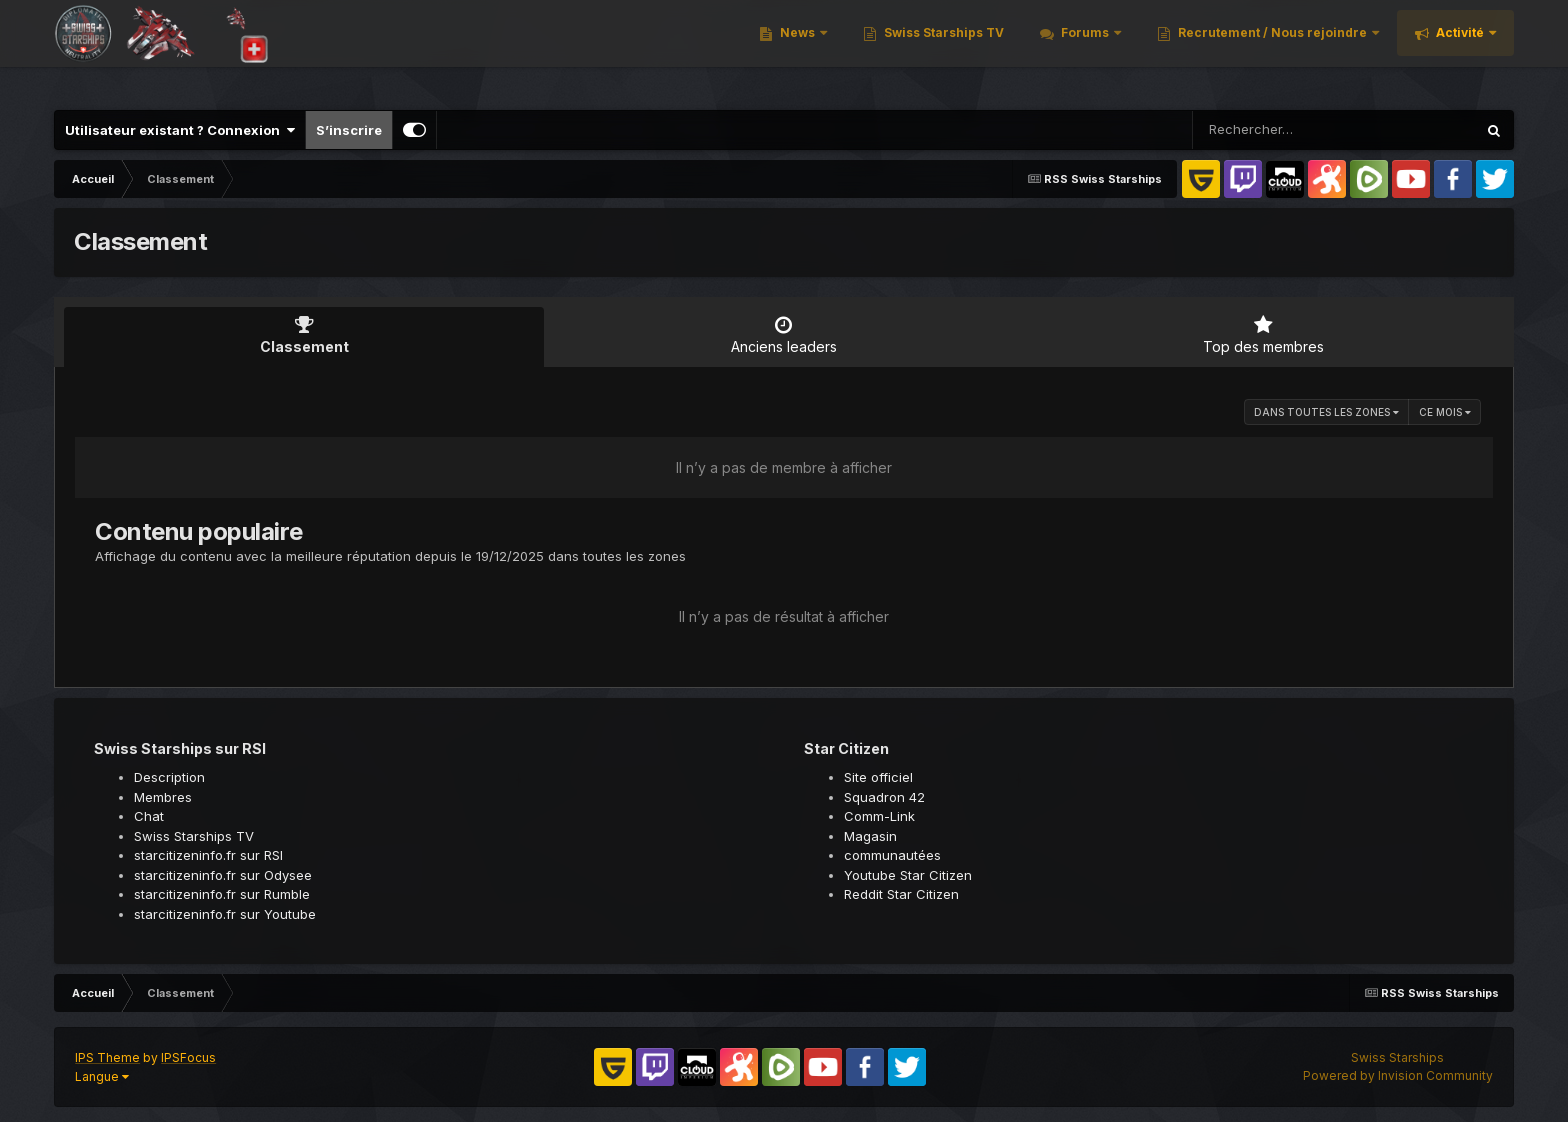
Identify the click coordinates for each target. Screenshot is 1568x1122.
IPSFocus (188, 1057)
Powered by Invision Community (1398, 1075)
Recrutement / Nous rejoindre (1272, 49)
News (797, 49)
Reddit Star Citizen (901, 894)
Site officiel (878, 777)
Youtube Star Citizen (908, 875)
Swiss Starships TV (942, 49)
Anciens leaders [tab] (784, 335)
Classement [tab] (304, 335)
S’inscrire (349, 130)
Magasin (870, 836)
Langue (102, 1076)
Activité (1460, 49)
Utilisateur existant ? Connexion (180, 130)
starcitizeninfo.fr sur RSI (208, 855)
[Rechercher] (1276, 130)
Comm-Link (879, 816)
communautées (892, 855)
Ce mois (1445, 412)
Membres (163, 797)
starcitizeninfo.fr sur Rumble (222, 894)
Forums (1085, 49)
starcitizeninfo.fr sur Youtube (225, 914)
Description (169, 777)
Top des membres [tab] (1264, 335)
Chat (149, 816)
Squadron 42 (884, 797)
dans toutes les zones (1326, 412)
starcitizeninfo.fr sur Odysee (223, 875)
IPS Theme (107, 1057)
